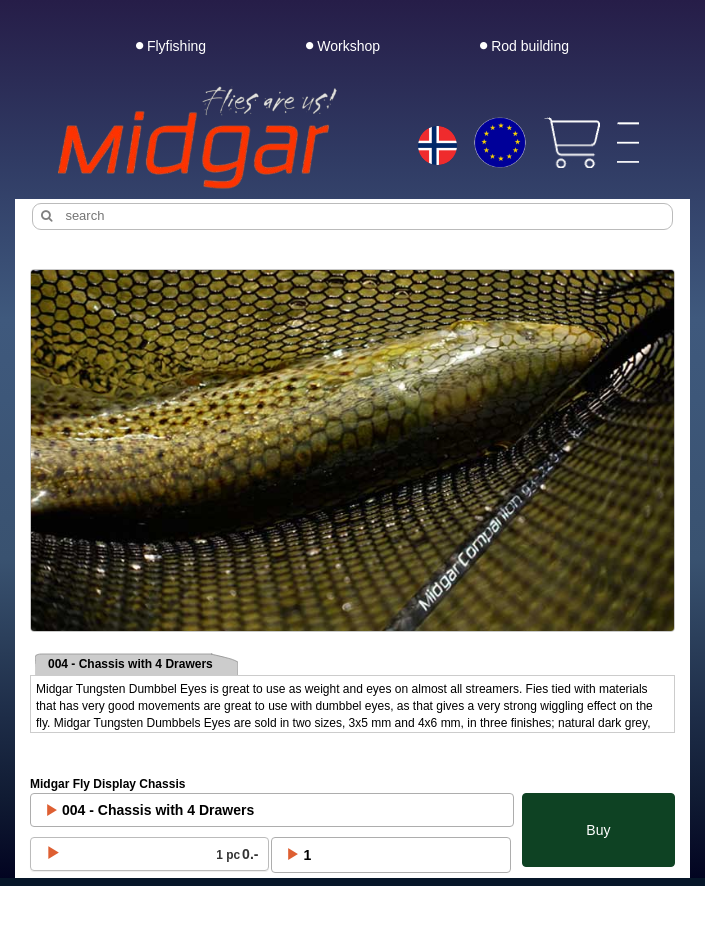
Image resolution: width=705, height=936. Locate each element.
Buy (598, 830)
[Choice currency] (499, 142)
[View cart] (571, 142)
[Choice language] (437, 147)
